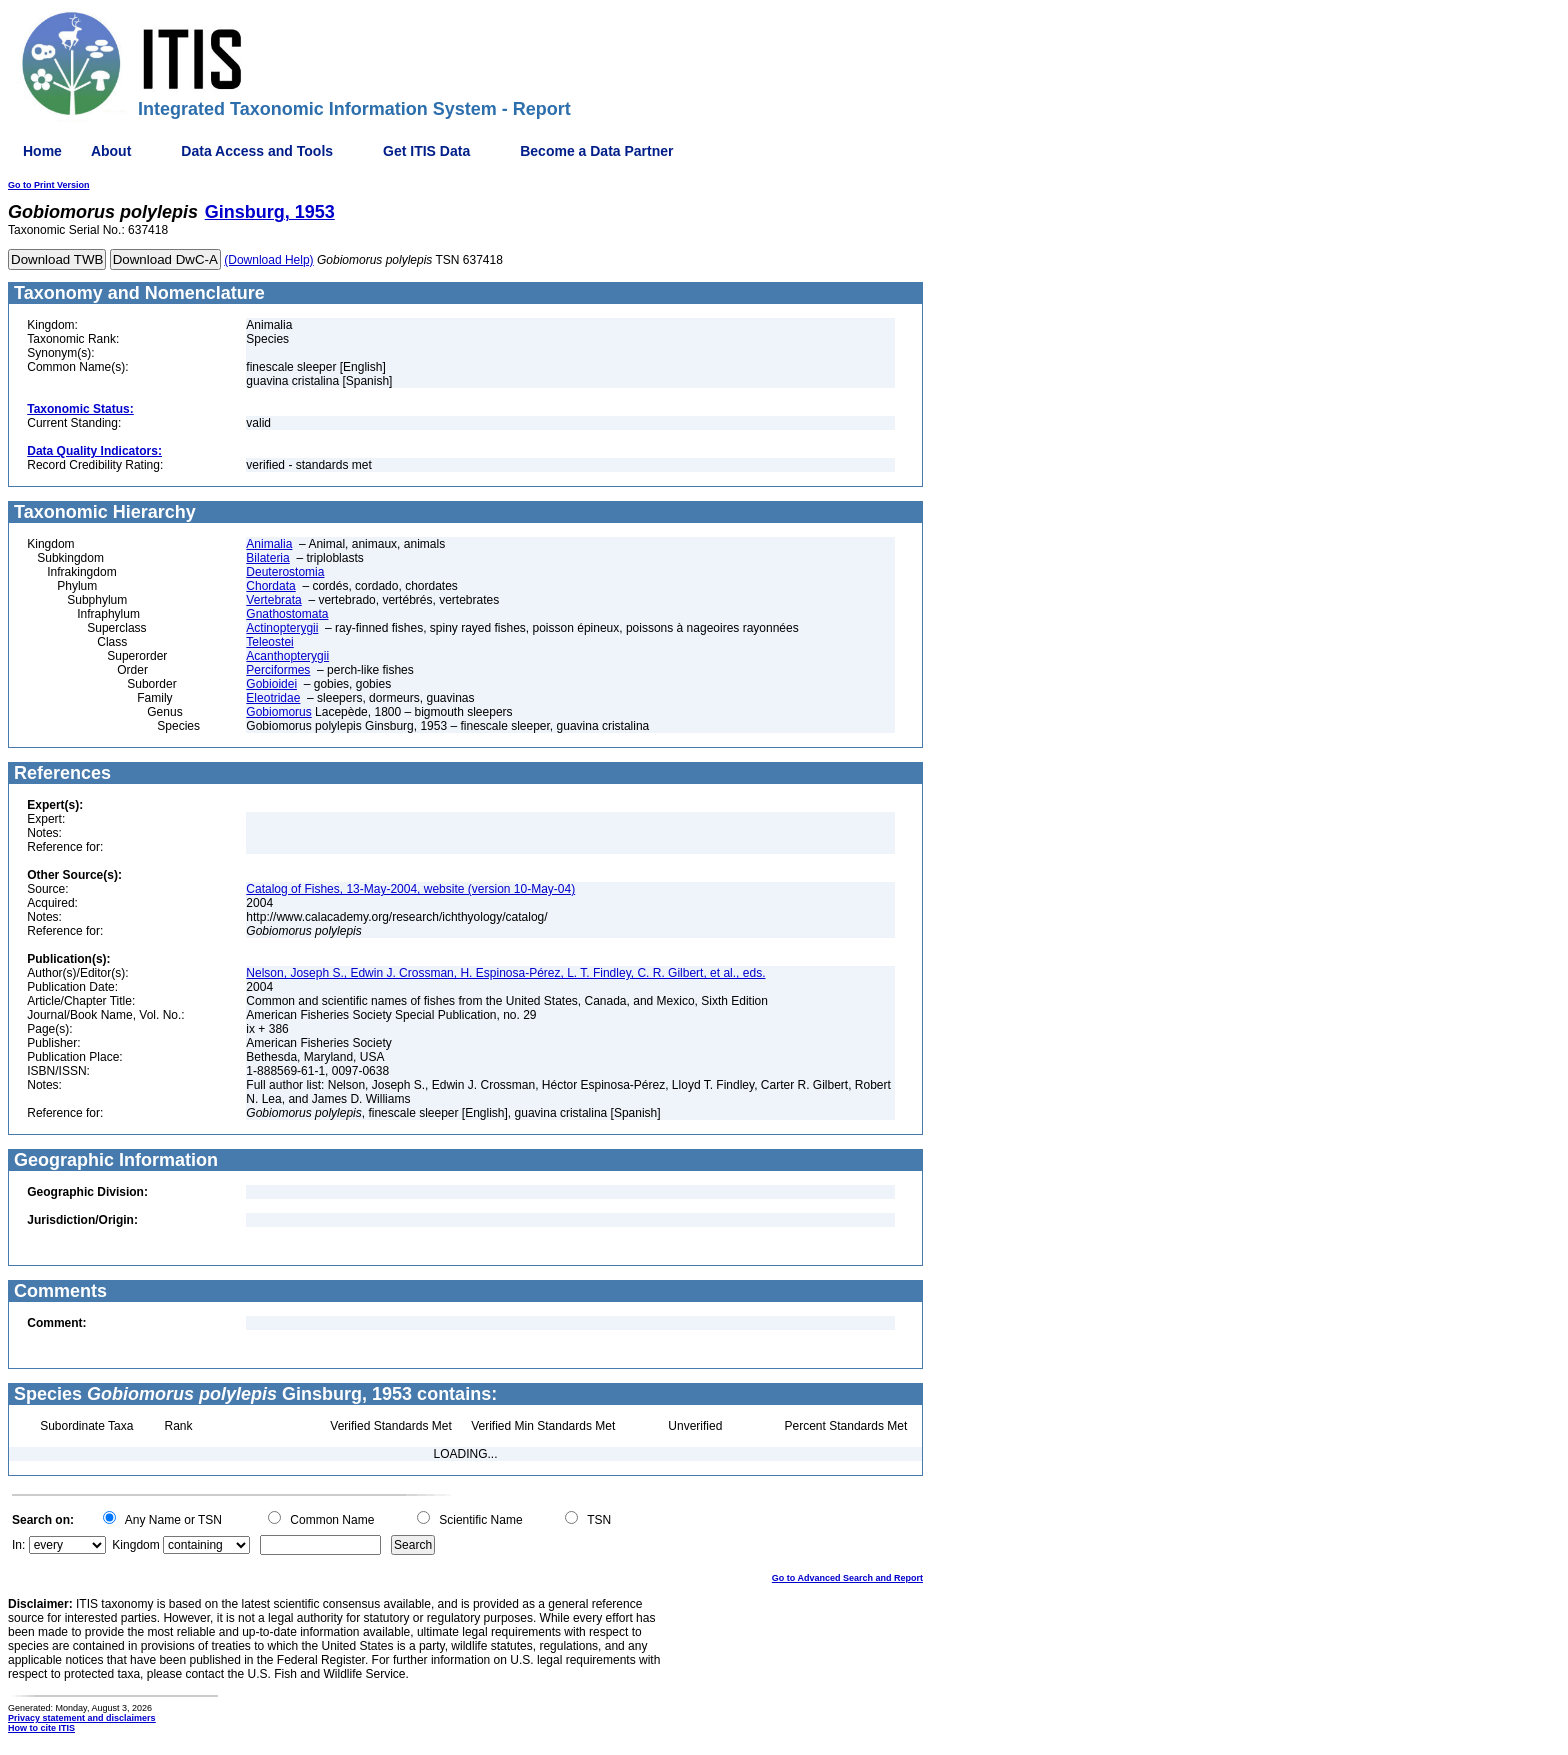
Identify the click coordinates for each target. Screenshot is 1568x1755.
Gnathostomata (287, 614)
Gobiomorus (278, 712)
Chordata (270, 586)
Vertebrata (273, 600)
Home (42, 151)
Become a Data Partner (596, 151)
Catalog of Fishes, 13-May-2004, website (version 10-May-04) (410, 889)
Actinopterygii (282, 628)
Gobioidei (271, 684)
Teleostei (269, 642)
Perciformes (278, 670)
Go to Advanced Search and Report (847, 1578)
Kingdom (135, 1545)
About (111, 151)
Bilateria (267, 558)
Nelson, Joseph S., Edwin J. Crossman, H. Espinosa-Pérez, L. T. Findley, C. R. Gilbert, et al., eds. (505, 973)
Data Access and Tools (257, 151)
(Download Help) (268, 260)
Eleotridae (273, 698)
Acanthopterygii (287, 656)
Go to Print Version (49, 185)
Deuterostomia (285, 572)
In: (18, 1545)
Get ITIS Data (426, 151)
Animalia (269, 544)
